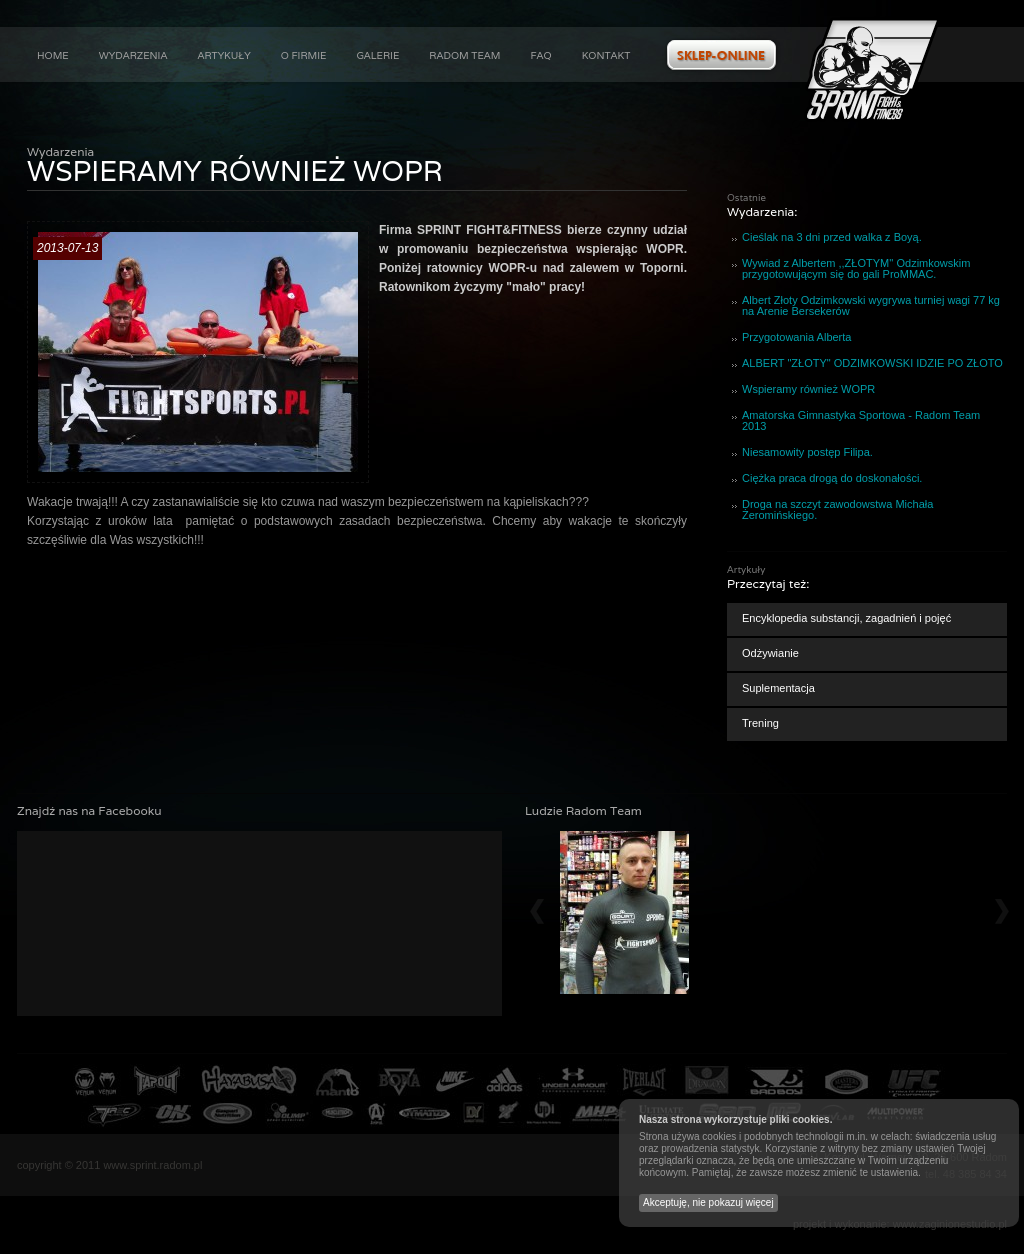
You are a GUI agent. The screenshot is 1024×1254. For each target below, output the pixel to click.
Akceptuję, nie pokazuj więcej (708, 1202)
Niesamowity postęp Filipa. (807, 452)
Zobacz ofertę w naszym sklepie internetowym (721, 55)
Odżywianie (770, 653)
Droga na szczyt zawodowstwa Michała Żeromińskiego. (837, 509)
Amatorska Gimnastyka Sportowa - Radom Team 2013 (861, 420)
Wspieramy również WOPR (808, 389)
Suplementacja (778, 688)
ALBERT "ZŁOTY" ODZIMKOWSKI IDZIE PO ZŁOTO (872, 363)
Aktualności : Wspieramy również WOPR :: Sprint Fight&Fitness (872, 70)
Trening (760, 723)
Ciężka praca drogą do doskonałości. (832, 478)
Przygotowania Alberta (796, 337)
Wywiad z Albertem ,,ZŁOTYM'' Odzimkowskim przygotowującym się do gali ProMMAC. (856, 268)
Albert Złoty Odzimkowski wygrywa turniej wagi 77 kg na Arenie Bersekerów (871, 305)
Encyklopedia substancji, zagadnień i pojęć (846, 618)
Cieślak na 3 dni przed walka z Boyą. (832, 237)
